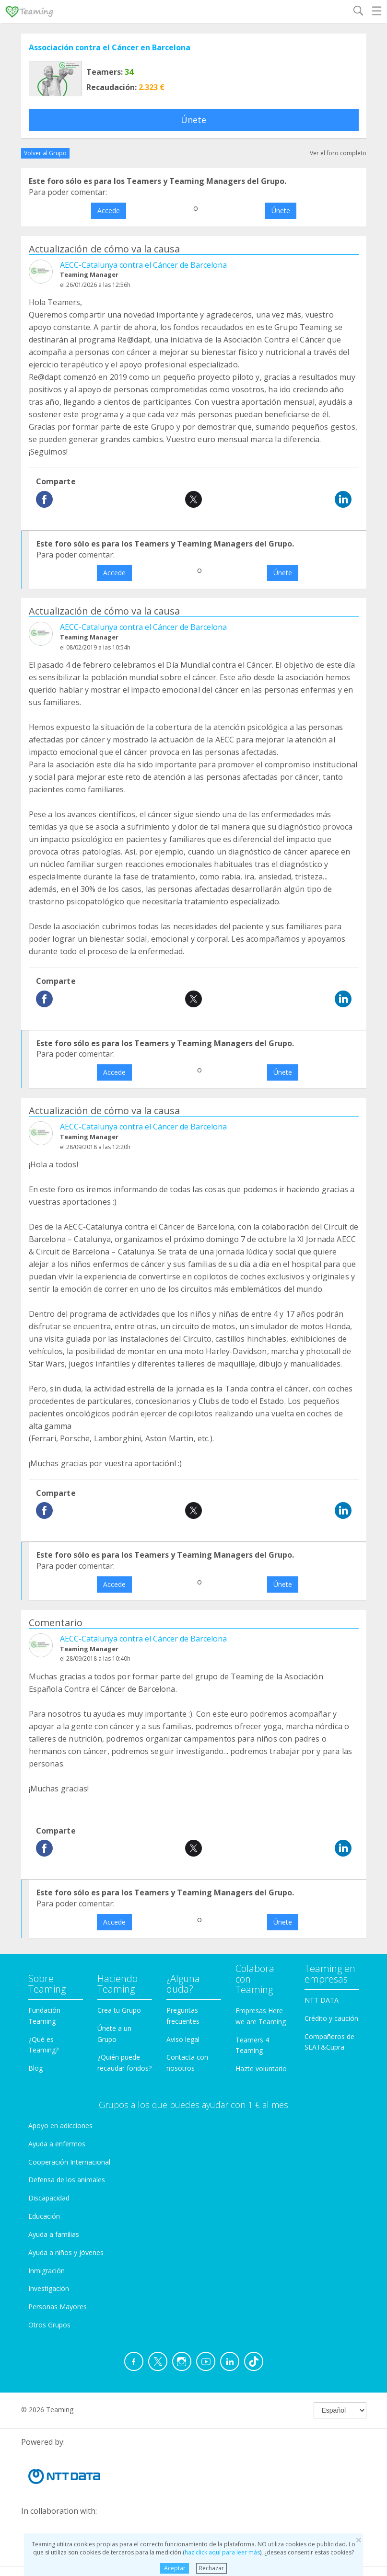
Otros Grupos (49, 2324)
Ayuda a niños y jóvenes (66, 2252)
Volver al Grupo (45, 153)
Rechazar (211, 2568)
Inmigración (46, 2270)
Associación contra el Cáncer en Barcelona (109, 47)
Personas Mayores (57, 2306)
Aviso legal (182, 2039)
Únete (193, 119)
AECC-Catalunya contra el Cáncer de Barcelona (143, 265)
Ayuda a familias (53, 2234)
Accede (108, 210)
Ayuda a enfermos (56, 2143)
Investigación (48, 2288)
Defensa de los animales (66, 2179)
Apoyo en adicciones (60, 2125)
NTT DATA (322, 2000)
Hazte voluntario (261, 2068)
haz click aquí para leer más (222, 2552)
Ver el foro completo (338, 153)
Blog (35, 2068)
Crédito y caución (331, 2018)
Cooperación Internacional (69, 2161)
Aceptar (175, 2568)
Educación (44, 2216)
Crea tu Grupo (119, 2010)
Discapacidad (49, 2197)
